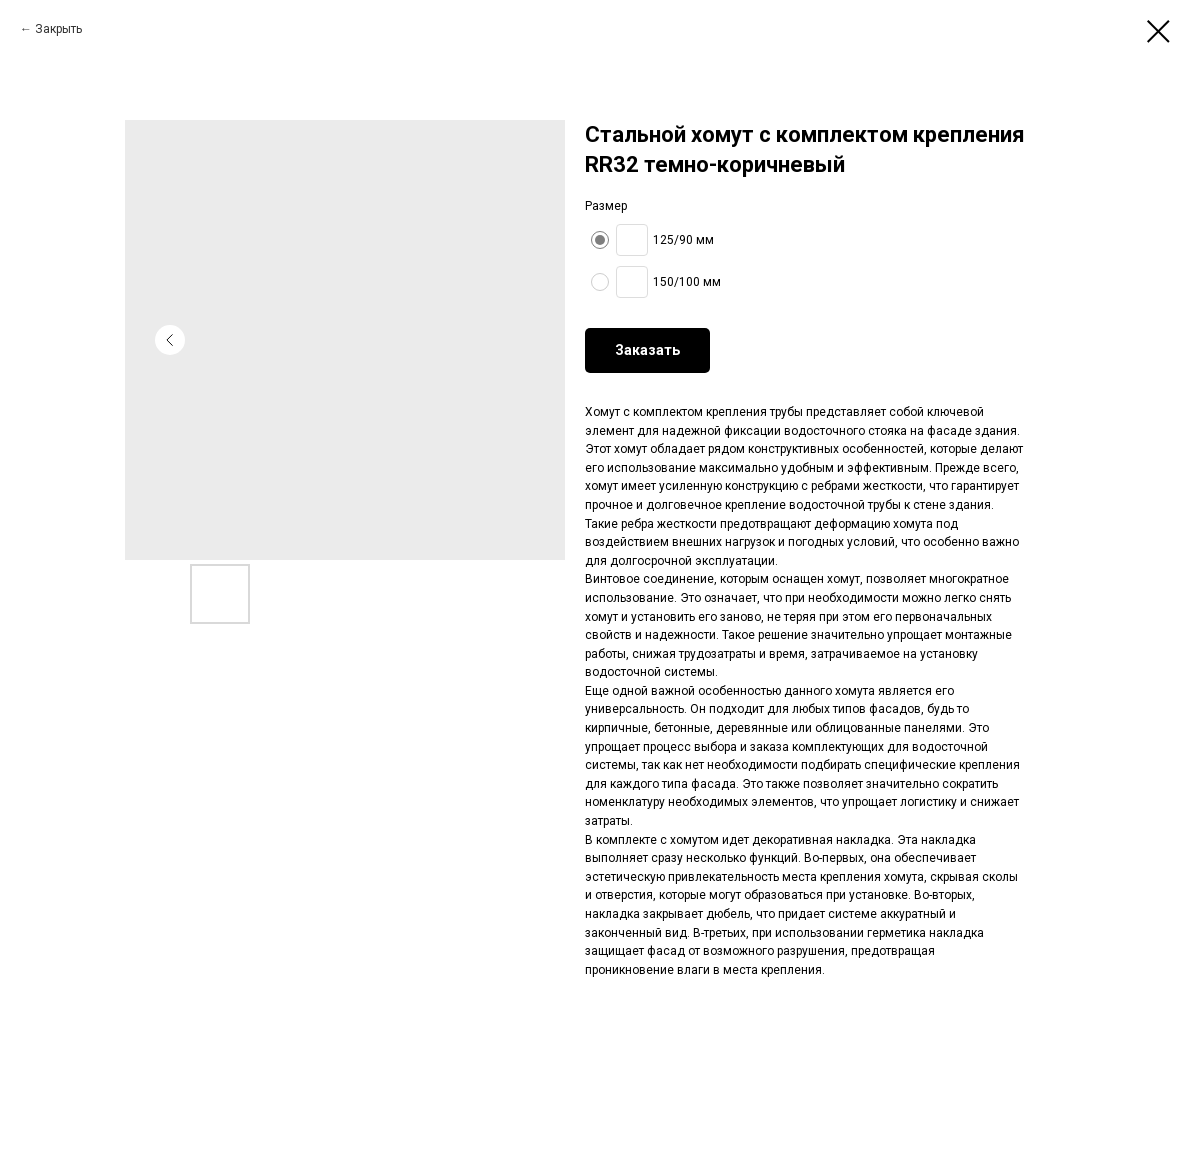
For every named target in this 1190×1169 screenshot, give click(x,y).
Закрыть (58, 29)
